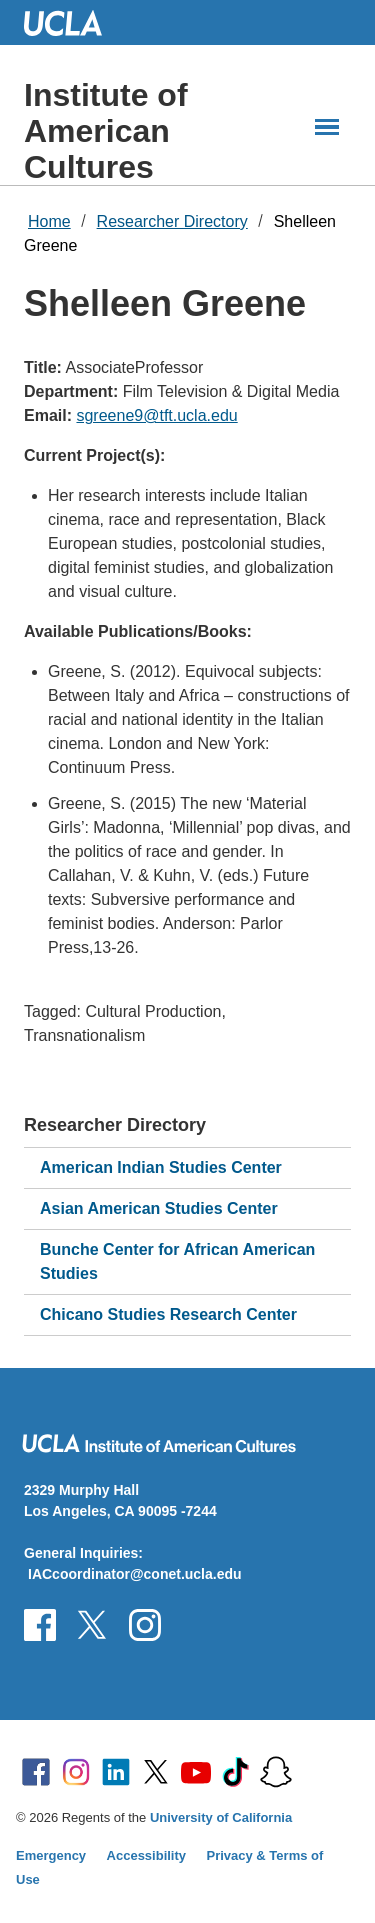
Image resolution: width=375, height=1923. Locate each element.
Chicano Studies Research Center (168, 1314)
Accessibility (147, 1855)
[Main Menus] (327, 127)
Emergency (51, 1855)
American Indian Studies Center (161, 1167)
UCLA (72, 22)
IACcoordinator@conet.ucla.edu (135, 1574)
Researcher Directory (172, 221)
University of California (221, 1817)
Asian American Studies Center (159, 1208)
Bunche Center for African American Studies (177, 1261)
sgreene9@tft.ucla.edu (156, 415)
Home (49, 221)
